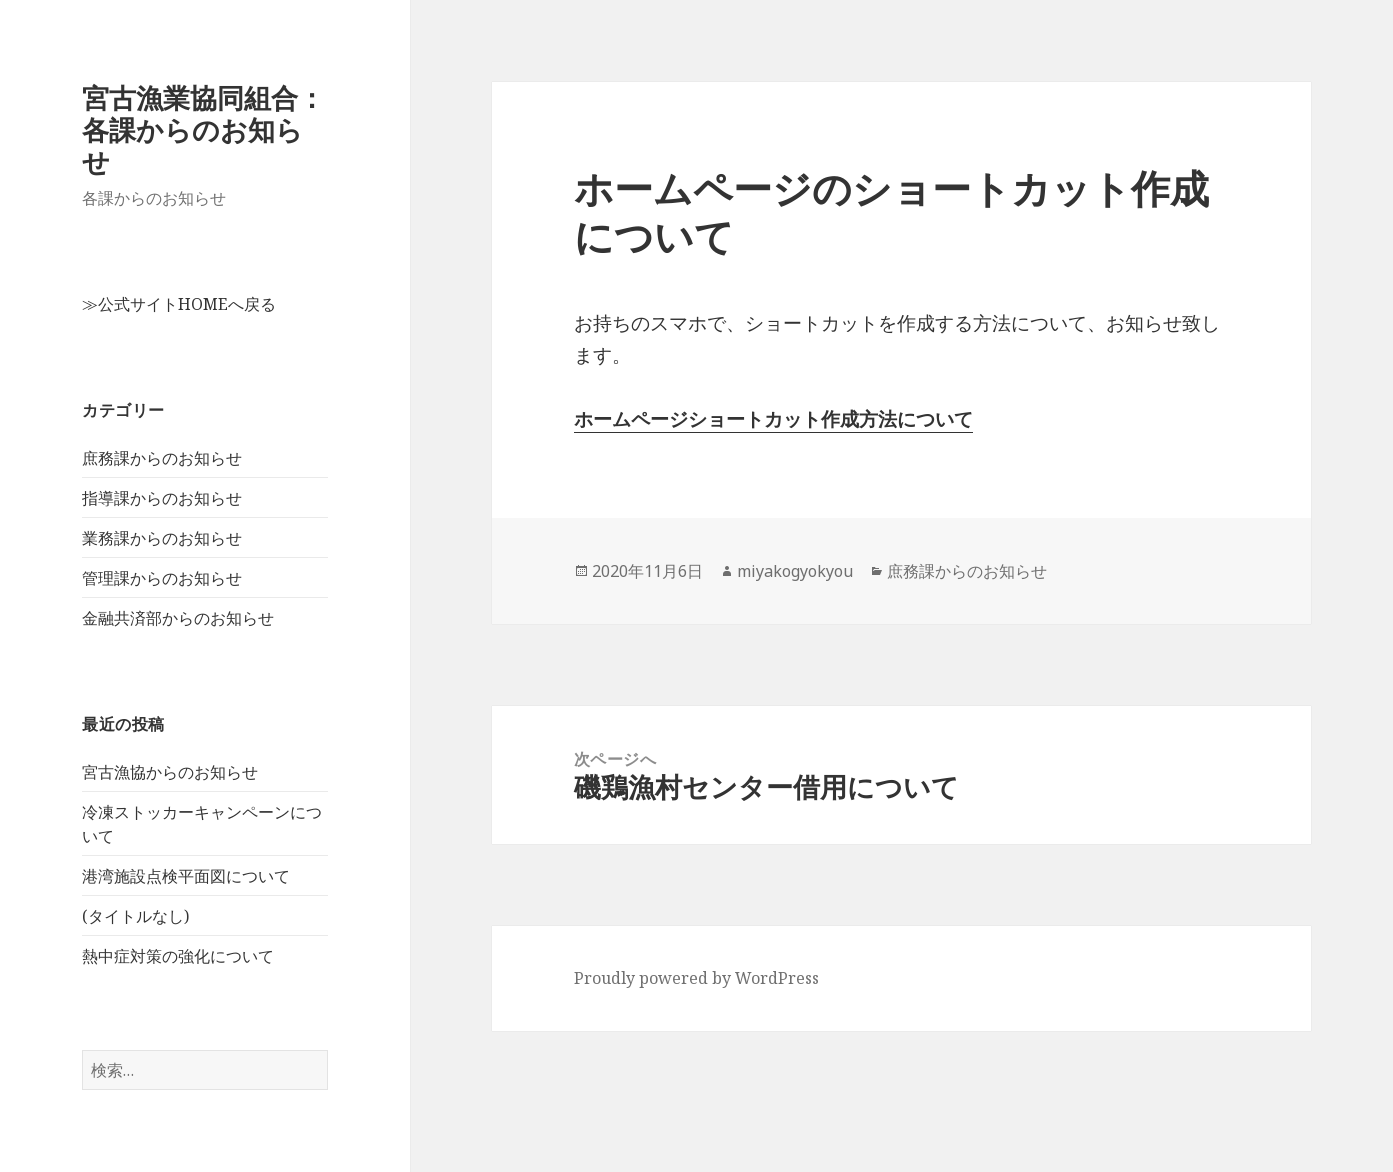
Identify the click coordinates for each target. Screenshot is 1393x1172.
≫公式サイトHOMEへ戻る (179, 304)
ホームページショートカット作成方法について (773, 419)
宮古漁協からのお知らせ (170, 772)
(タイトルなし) (135, 916)
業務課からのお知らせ (162, 538)
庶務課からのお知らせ (162, 458)
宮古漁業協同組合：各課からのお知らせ (203, 129)
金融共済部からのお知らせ (178, 618)
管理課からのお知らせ (162, 578)
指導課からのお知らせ (162, 498)
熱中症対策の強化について (178, 956)
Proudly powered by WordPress (696, 978)
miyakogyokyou (795, 571)
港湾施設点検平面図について (186, 876)
